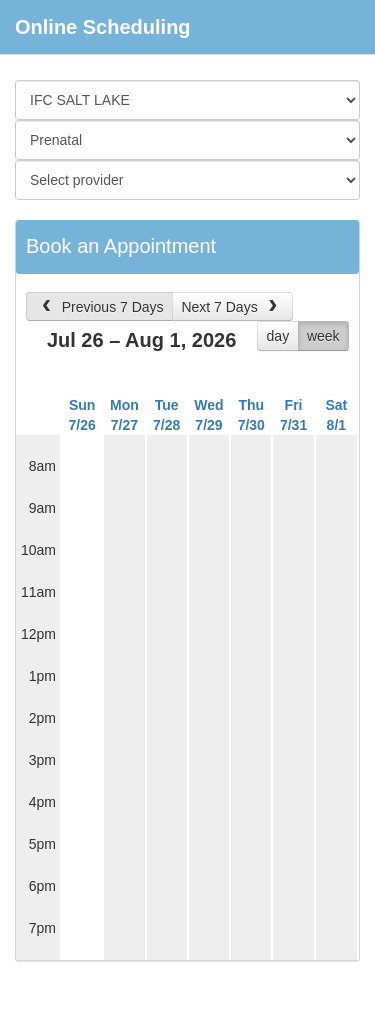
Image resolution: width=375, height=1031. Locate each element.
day (278, 336)
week (323, 336)
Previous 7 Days (100, 307)
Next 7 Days (231, 307)
